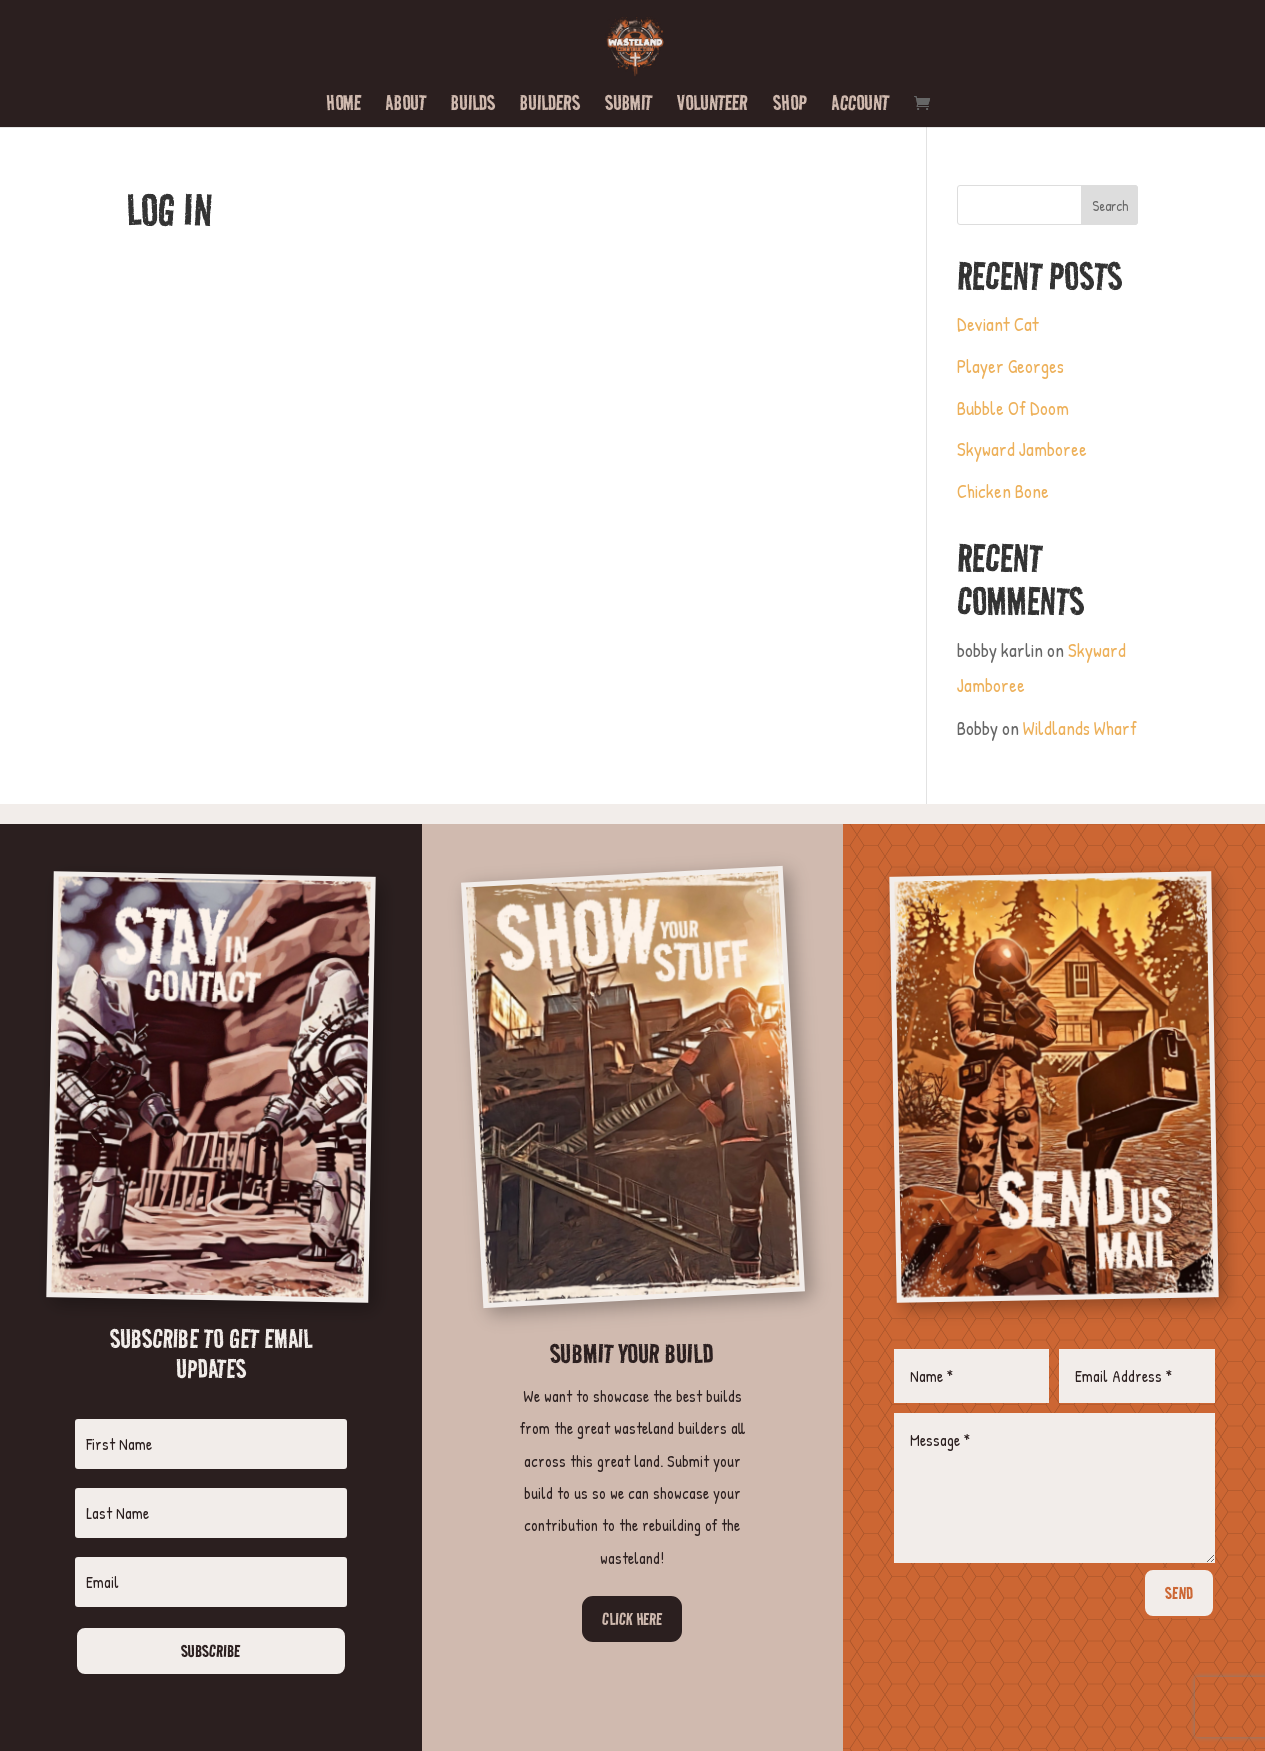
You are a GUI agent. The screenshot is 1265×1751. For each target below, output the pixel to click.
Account (860, 106)
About (406, 106)
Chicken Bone (1003, 491)
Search (1110, 205)
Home (343, 106)
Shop (790, 106)
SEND (1179, 1593)
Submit (628, 106)
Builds (473, 106)
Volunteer (712, 106)
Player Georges (1010, 366)
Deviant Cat (998, 324)
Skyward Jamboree (1022, 449)
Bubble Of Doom (1013, 408)
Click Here (632, 1619)
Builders (550, 106)
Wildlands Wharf (1080, 728)
